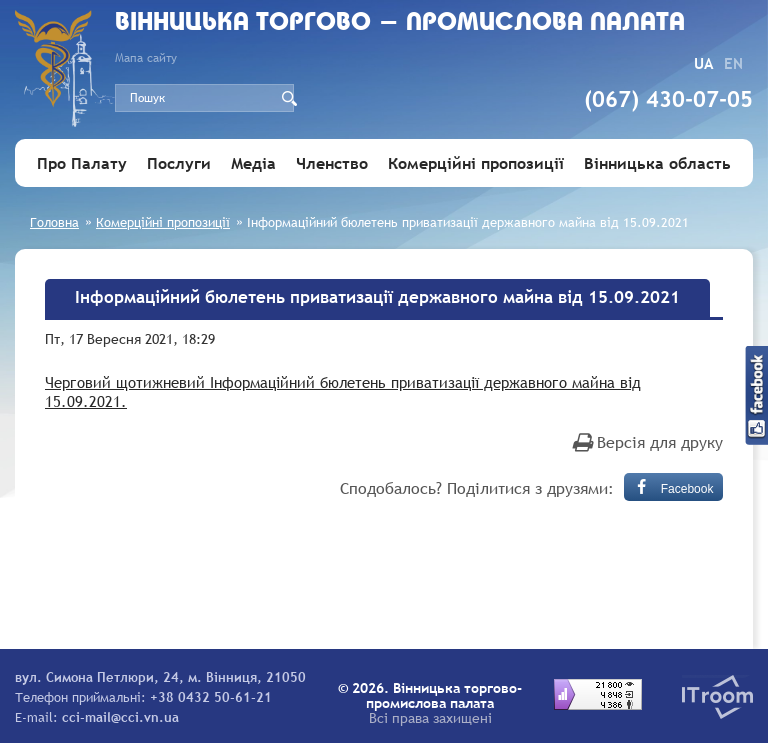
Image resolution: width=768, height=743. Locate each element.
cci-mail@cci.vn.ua (120, 717)
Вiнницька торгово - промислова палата (400, 23)
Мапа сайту (146, 58)
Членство (332, 163)
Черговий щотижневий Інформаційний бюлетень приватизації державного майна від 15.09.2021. (343, 391)
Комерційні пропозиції (476, 163)
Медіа (253, 163)
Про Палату (82, 163)
